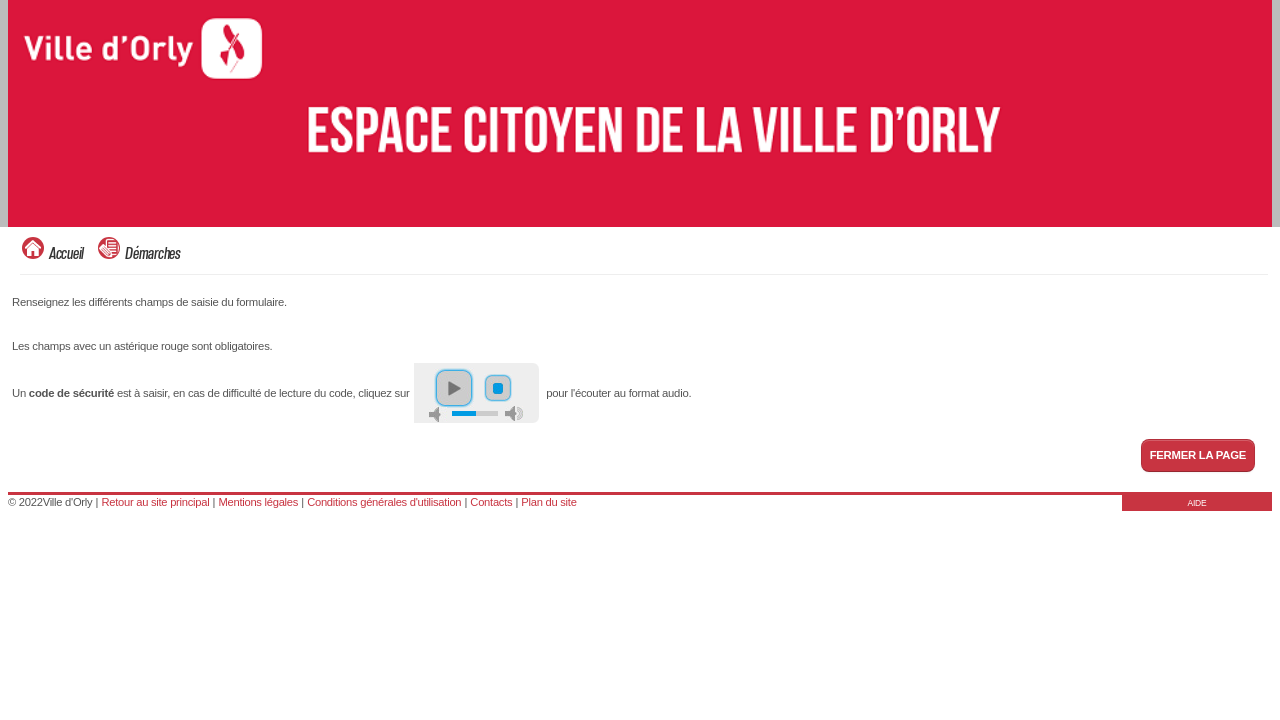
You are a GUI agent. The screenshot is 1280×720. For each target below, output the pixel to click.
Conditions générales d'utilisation (384, 502)
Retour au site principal (155, 502)
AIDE (1197, 503)
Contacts (491, 502)
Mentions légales (258, 502)
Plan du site (548, 502)
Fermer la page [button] (1198, 455)
